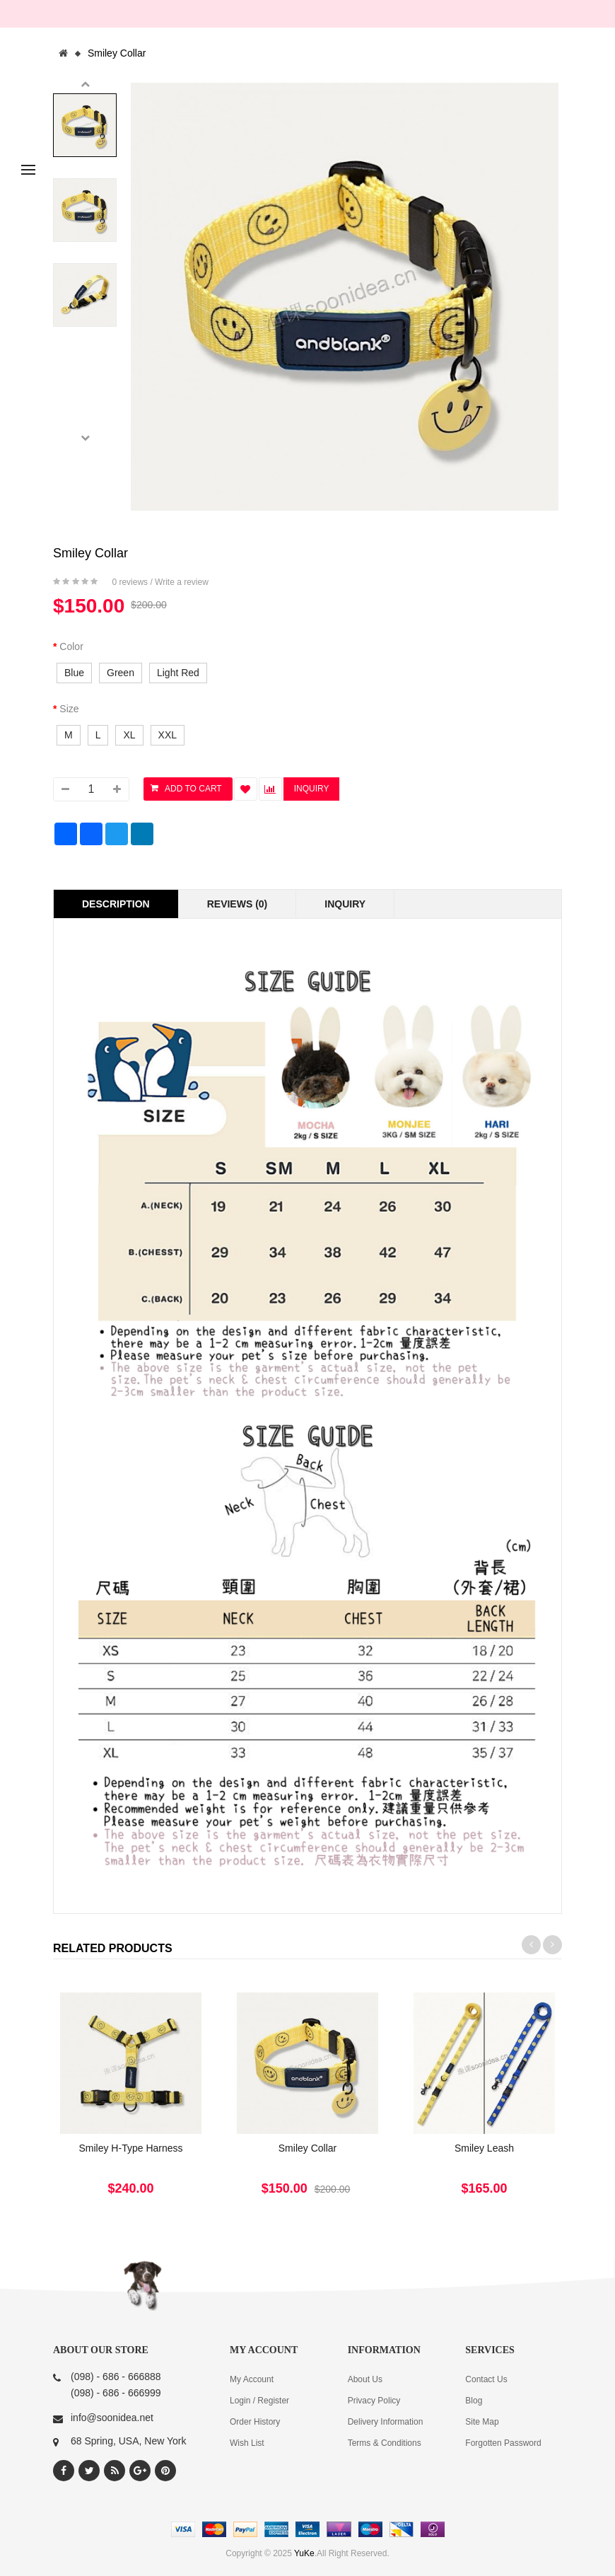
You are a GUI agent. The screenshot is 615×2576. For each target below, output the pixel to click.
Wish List (247, 2443)
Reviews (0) (237, 904)
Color (71, 646)
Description (116, 904)
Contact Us (486, 2379)
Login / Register (259, 2401)
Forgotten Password (503, 2443)
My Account (252, 2379)
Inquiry (344, 904)
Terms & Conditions (384, 2443)
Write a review (182, 582)
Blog (473, 2401)
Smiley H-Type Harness (130, 2148)
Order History (255, 2422)
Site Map (481, 2422)
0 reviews (130, 582)
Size (68, 708)
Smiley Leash (484, 2148)
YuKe (304, 2553)
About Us (365, 2379)
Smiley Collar (117, 53)
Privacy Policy (374, 2401)
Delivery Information (385, 2422)
